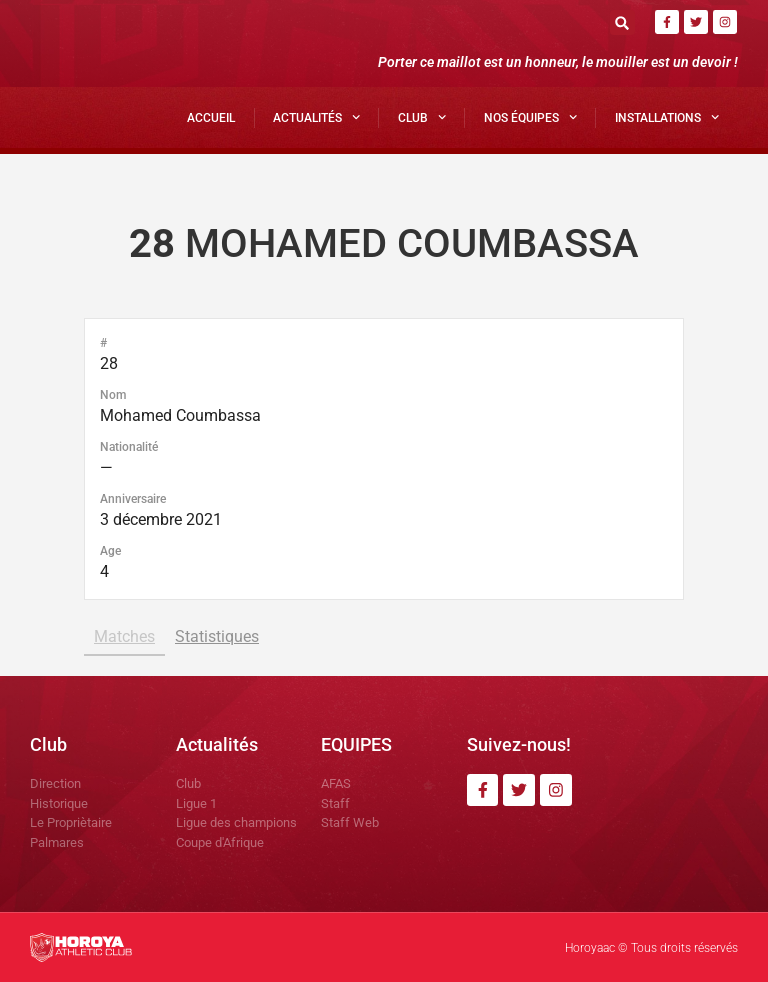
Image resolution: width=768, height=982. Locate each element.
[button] (622, 22)
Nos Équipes (530, 117)
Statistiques (217, 636)
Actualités (316, 117)
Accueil (211, 118)
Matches (124, 636)
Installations (667, 117)
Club (422, 117)
